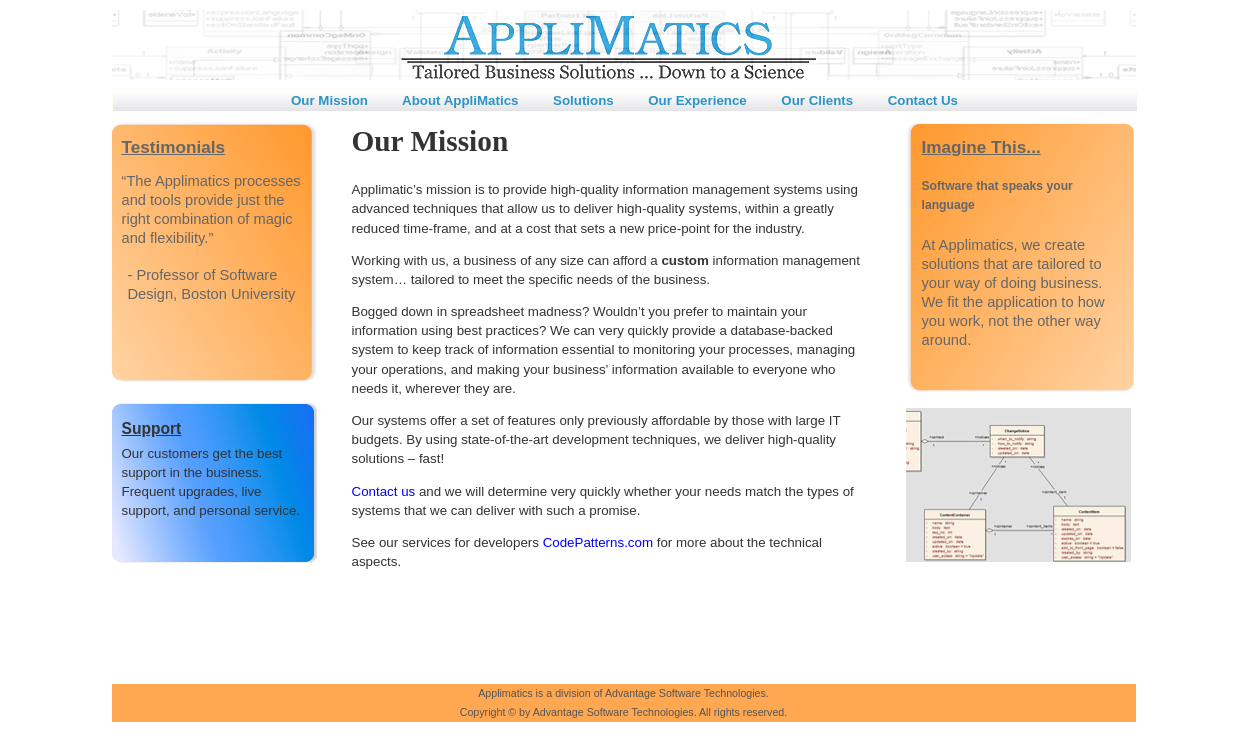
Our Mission (332, 100)
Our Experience (699, 100)
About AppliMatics (462, 100)
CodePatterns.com (598, 542)
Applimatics (505, 693)
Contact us (384, 491)
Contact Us (922, 100)
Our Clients (819, 100)
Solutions (585, 100)
